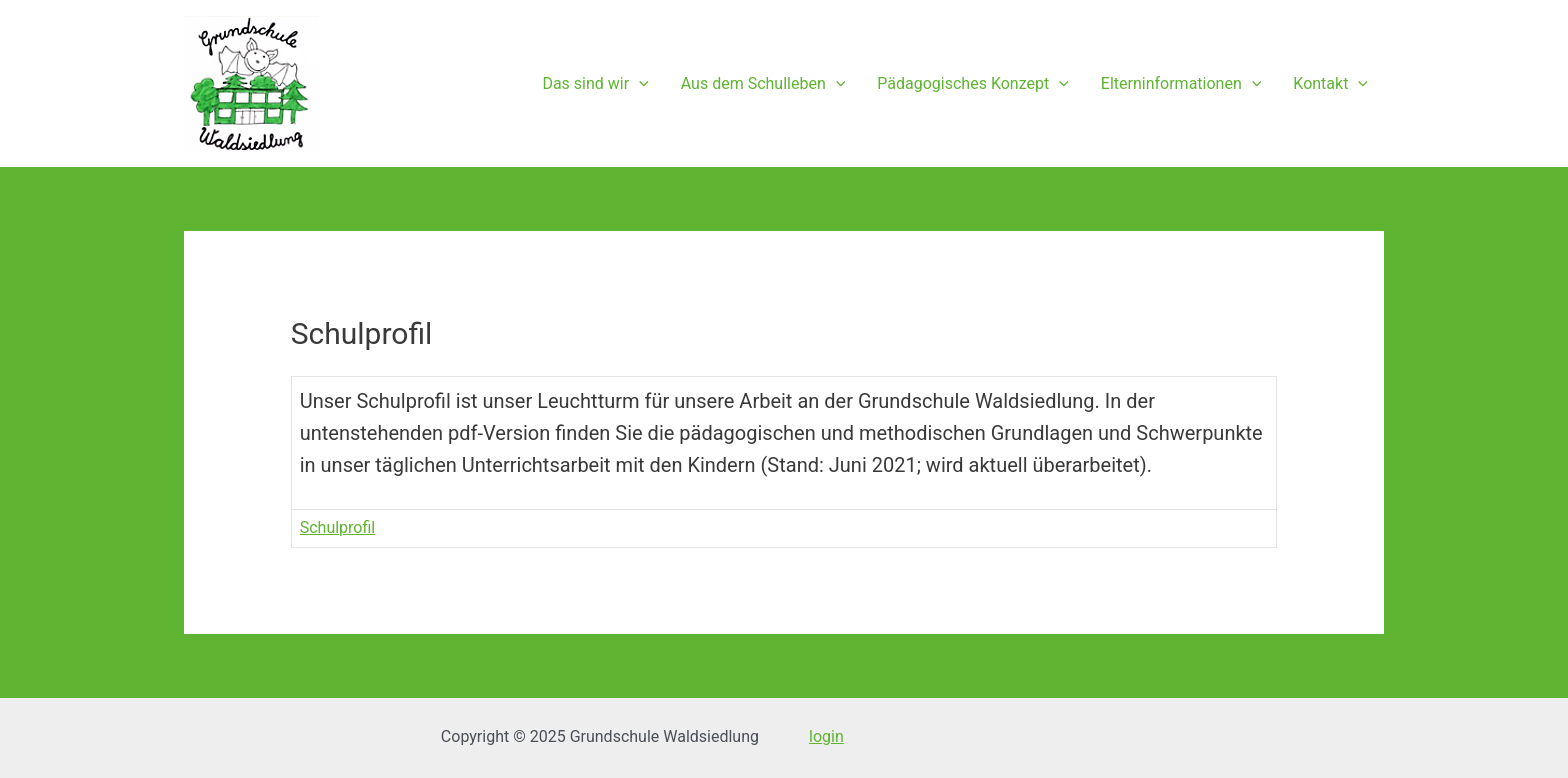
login (826, 736)
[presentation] (639, 84)
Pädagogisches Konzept (972, 84)
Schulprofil (338, 527)
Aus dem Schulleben (763, 84)
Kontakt (1330, 84)
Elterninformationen (1181, 84)
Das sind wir (595, 84)
